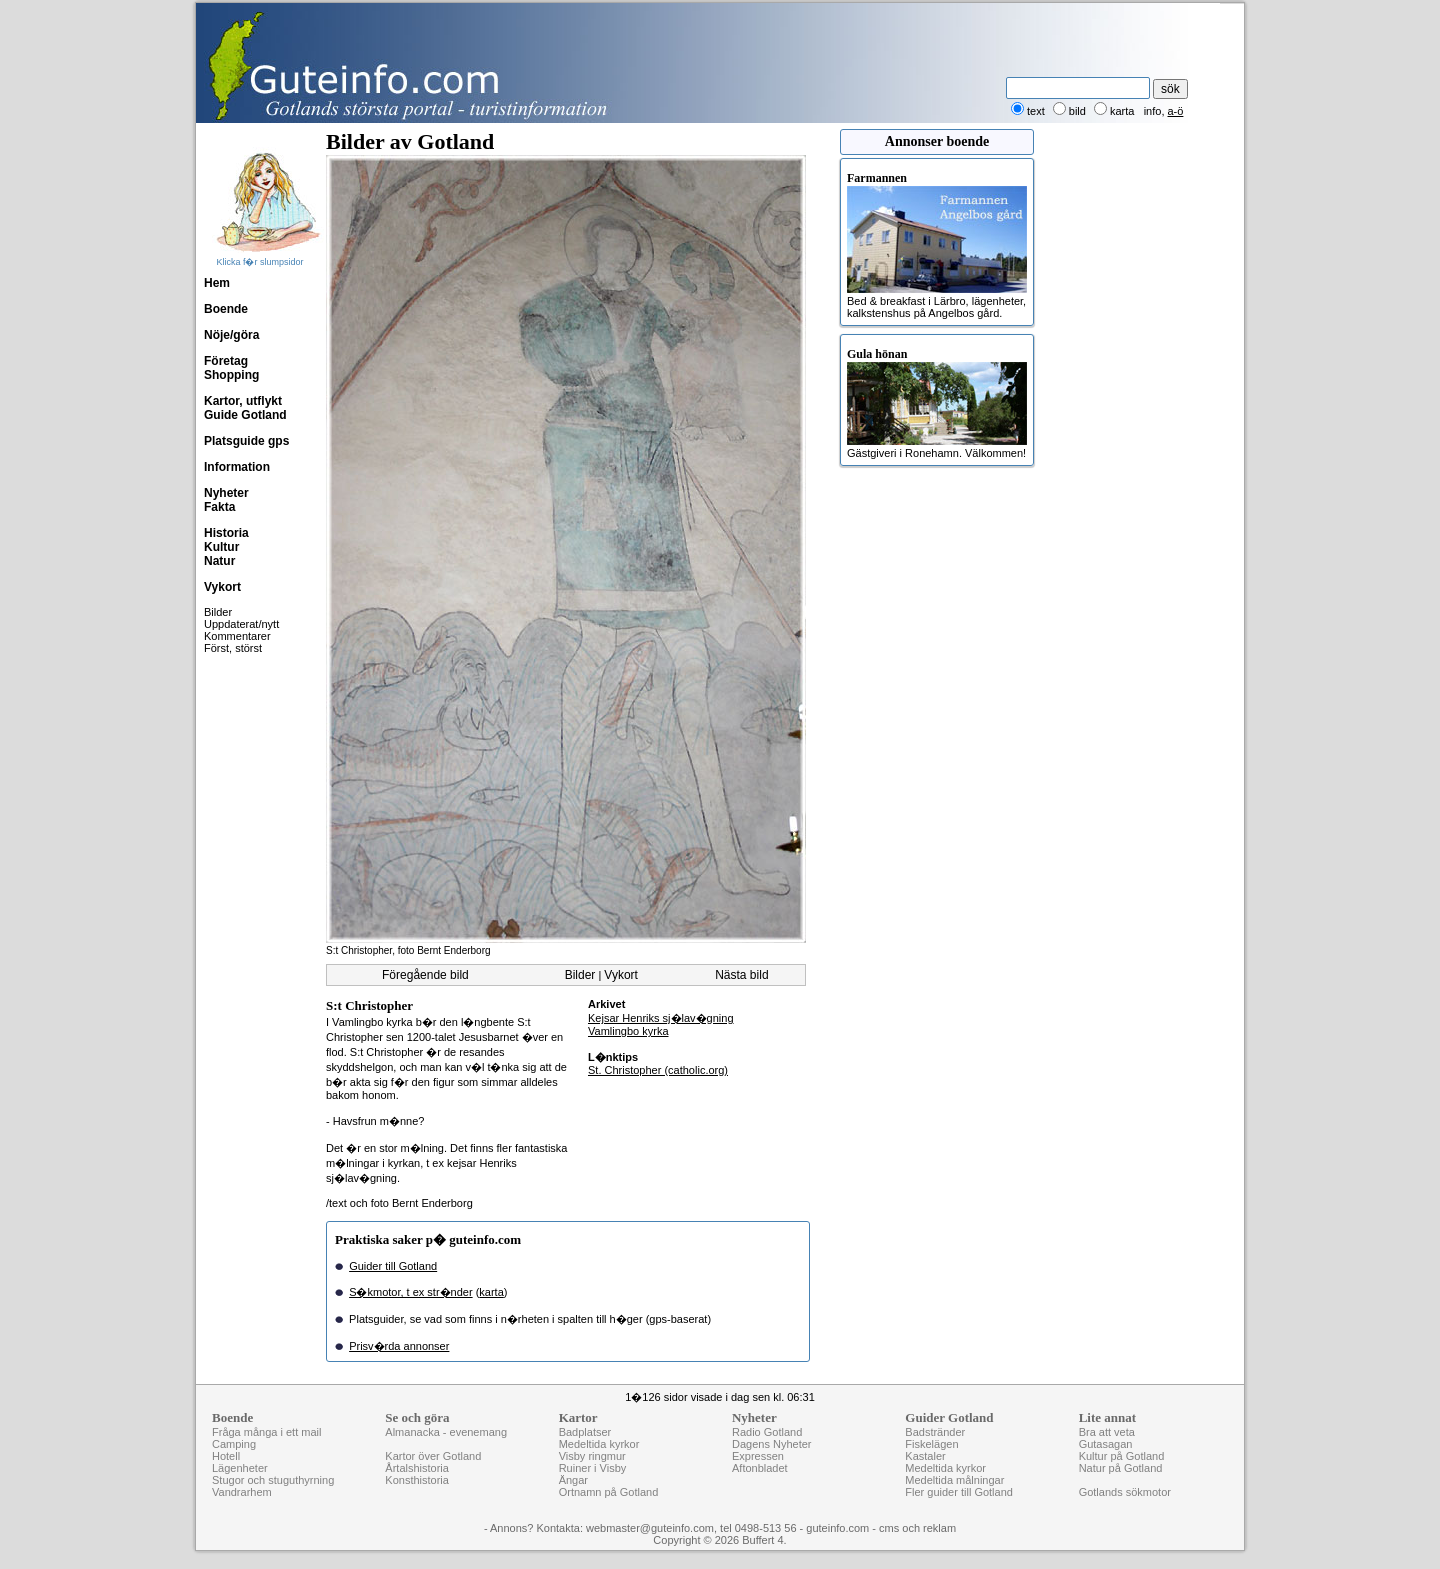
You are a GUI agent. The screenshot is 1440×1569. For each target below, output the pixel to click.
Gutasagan (1106, 1444)
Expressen (758, 1456)
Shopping (231, 375)
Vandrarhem (242, 1492)
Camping (234, 1444)
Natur (219, 561)
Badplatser (585, 1432)
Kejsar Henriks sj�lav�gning (661, 1018)
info (1153, 111)
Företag (226, 361)
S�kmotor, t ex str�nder (410, 1292)
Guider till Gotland (393, 1266)
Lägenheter (240, 1468)
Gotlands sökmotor (1125, 1492)
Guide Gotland (245, 415)
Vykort (222, 587)
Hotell (226, 1456)
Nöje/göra (231, 335)
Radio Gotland (767, 1432)
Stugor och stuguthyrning (273, 1480)
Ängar (573, 1480)
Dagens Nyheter (772, 1444)
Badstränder (935, 1432)
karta (491, 1292)
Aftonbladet (760, 1468)
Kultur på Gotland (1122, 1456)
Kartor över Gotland (433, 1456)
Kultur (221, 547)
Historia (226, 533)
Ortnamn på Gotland (609, 1492)
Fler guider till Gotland (959, 1492)
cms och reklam (917, 1528)
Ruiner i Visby (593, 1468)
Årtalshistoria (417, 1468)
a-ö (1176, 111)
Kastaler (925, 1456)
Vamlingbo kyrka (628, 1031)
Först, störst (233, 648)
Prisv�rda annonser (399, 1346)
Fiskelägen (931, 1444)
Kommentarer (237, 636)
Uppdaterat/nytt (241, 624)
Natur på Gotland (1121, 1468)
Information (237, 467)
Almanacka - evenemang (446, 1432)
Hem (217, 283)
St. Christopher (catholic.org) (658, 1070)
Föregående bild (425, 975)
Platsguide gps (246, 441)
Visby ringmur (592, 1456)
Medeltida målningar (954, 1480)
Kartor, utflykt (243, 401)
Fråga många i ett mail (266, 1432)
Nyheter (226, 493)
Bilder (218, 612)
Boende (226, 309)
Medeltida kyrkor (599, 1444)
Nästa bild (741, 975)
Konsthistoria (417, 1480)
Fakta (219, 507)
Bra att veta (1107, 1432)
